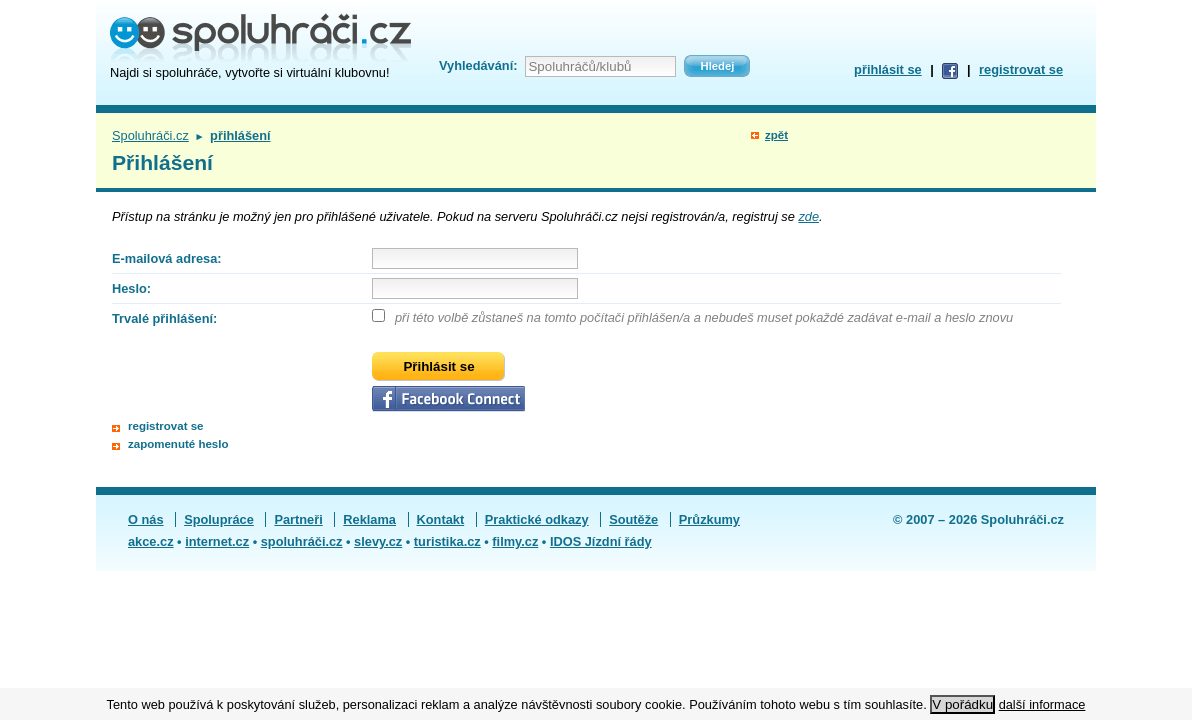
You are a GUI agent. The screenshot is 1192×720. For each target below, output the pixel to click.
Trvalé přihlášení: (164, 318)
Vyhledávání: (478, 65)
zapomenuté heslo (178, 444)
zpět (776, 135)
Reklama (369, 519)
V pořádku (962, 704)
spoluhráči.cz (302, 541)
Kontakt (441, 519)
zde (808, 216)
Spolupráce (219, 519)
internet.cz (217, 541)
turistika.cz (447, 541)
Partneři (298, 519)
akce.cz (151, 541)
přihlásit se (888, 69)
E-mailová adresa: (167, 258)
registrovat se (1021, 69)
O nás (146, 519)
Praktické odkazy (537, 519)
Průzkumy (709, 519)
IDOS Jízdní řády (601, 541)
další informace (1042, 704)
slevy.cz (378, 541)
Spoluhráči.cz (150, 135)
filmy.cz (515, 541)
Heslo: (131, 288)
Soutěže (633, 519)
